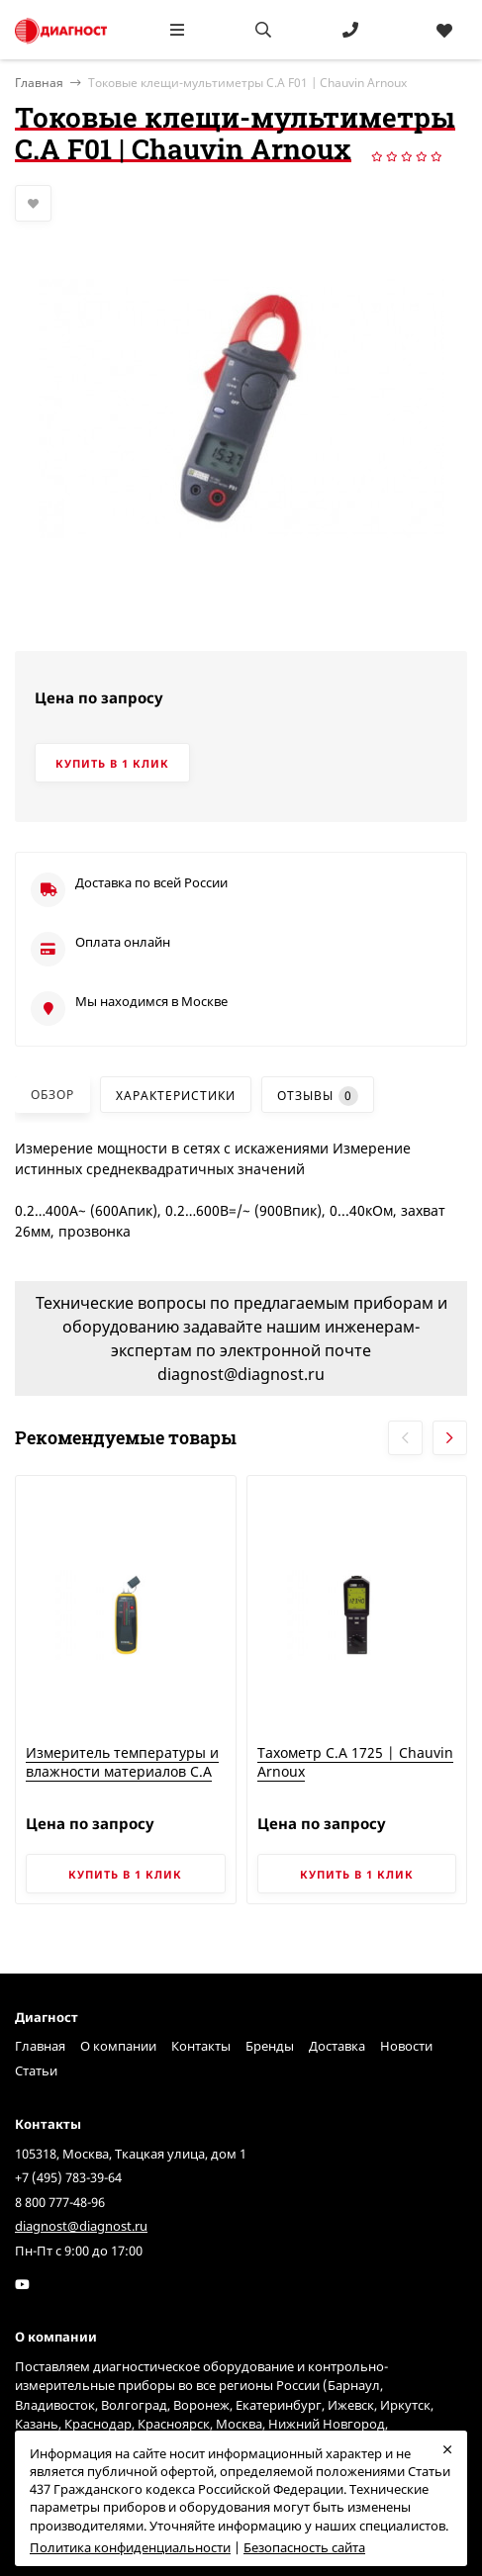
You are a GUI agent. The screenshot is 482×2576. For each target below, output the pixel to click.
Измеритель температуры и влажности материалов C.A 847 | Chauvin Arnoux (122, 1771)
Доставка (337, 2046)
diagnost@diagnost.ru (81, 2226)
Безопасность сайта (304, 2547)
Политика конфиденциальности (130, 2547)
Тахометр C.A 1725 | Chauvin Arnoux (355, 1762)
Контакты (201, 2046)
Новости (406, 2046)
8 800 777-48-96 (60, 2202)
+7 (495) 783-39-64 (68, 2177)
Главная (40, 2046)
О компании (118, 2046)
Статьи (36, 2070)
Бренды (269, 2046)
